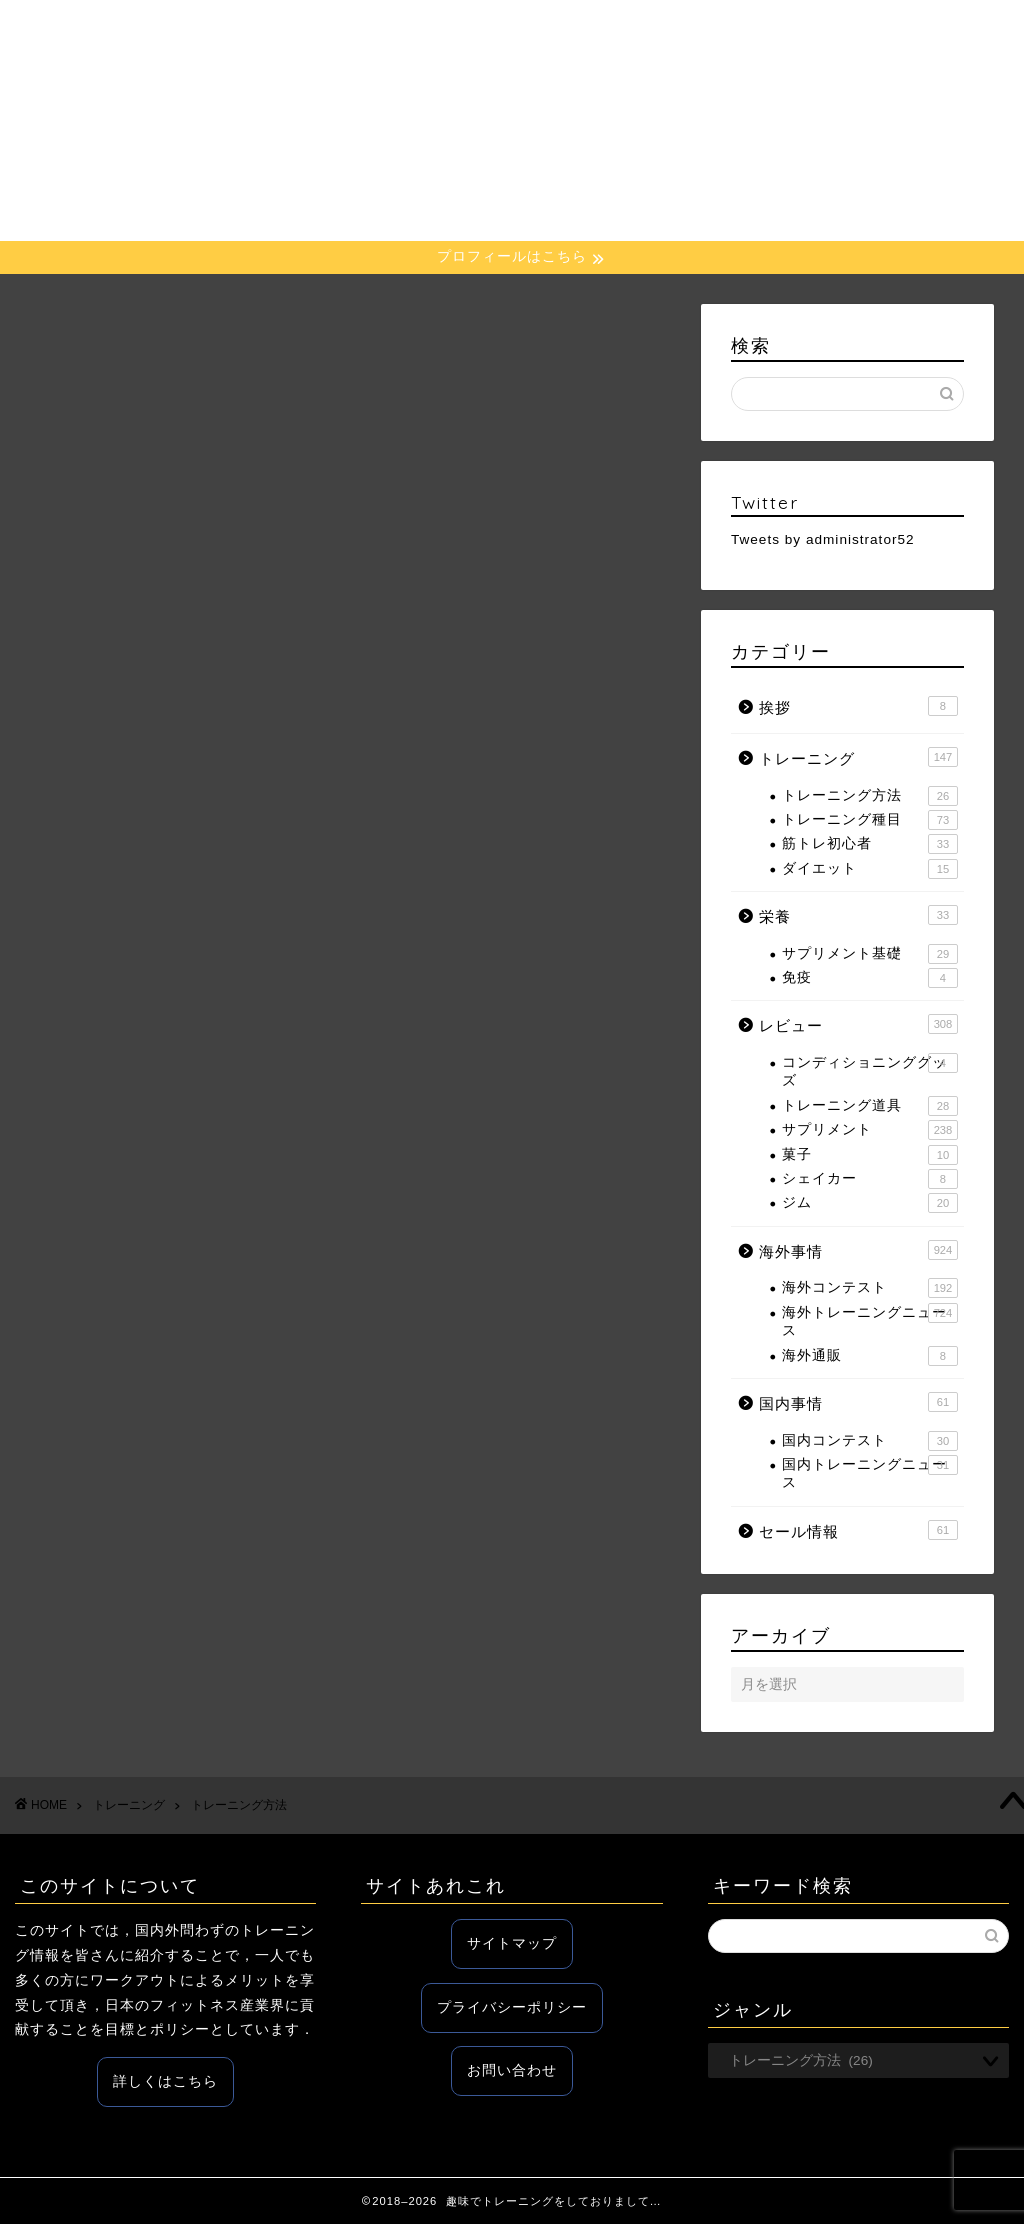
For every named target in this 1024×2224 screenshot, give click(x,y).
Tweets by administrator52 (823, 539)
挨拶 (858, 706)
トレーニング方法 (870, 796)
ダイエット (870, 869)
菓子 (870, 1155)
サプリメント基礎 (870, 954)
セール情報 (882, 31)
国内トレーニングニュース (870, 1472)
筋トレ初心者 (870, 844)
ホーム (318, 31)
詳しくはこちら (165, 2081)
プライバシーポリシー (512, 2007)
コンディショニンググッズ (870, 1070)
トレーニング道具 (870, 1106)
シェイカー (870, 1179)
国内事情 (780, 31)
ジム (870, 1203)
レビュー (592, 31)
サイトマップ (512, 1943)
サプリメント (870, 1130)
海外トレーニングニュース (870, 1320)
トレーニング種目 (870, 820)
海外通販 (870, 1356)
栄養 (514, 31)
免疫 (870, 978)
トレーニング (420, 31)
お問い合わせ (512, 2070)
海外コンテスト (870, 1288)
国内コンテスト (870, 1441)
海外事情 (686, 31)
